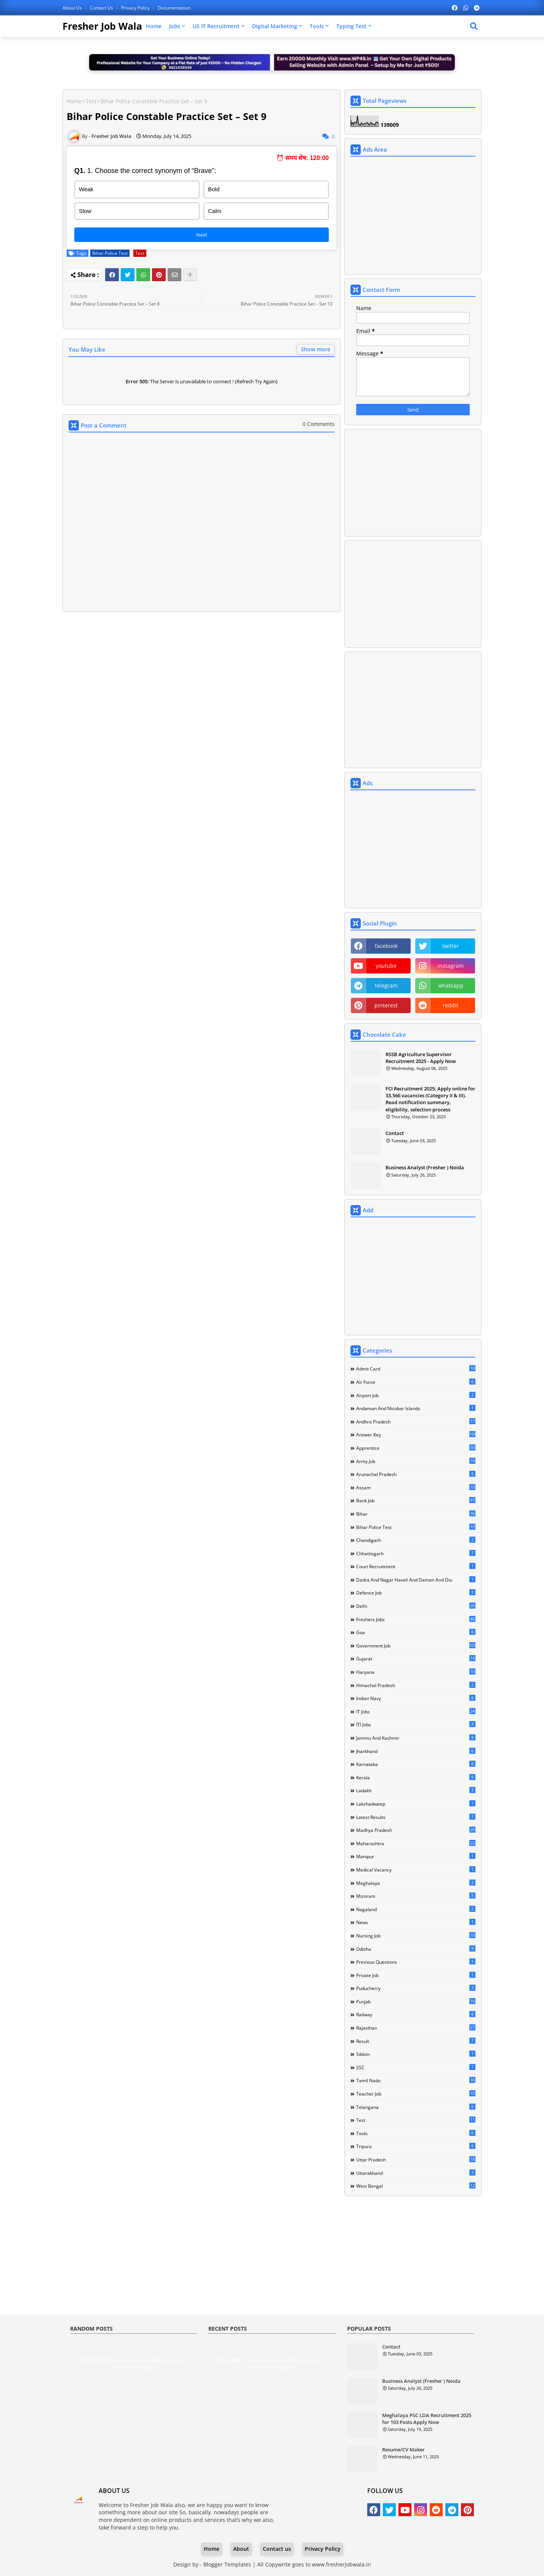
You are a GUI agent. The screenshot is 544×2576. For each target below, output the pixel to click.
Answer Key (415, 1434)
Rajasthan (415, 2027)
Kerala (415, 1777)
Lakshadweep (415, 1803)
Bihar (415, 1513)
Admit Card (415, 1368)
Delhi (415, 1606)
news (415, 1922)
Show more (315, 349)
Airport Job (415, 1395)
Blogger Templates (227, 2564)
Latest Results (415, 1817)
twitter (450, 945)
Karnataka (415, 1764)
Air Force (415, 1381)
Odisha (415, 1948)
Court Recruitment (415, 1566)
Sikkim (415, 2054)
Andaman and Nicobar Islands (415, 1408)
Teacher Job (415, 2093)
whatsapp (450, 985)
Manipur (415, 1856)
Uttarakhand (415, 2172)
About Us (72, 8)
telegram (386, 985)
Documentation (174, 8)
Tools (317, 26)
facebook (386, 945)
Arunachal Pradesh (415, 1474)
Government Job (415, 1645)
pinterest (386, 1005)
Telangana (415, 2107)
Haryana (415, 1671)
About (241, 2548)
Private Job (415, 1975)
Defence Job (415, 1592)
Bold (213, 189)
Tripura (415, 2146)
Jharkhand (415, 1751)
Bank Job (415, 1500)
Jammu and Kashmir (415, 1737)
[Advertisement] (201, 674)
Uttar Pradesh (415, 2159)
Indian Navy (415, 1698)
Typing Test (351, 26)
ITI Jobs (415, 1724)
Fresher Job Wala (102, 25)
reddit (450, 1005)
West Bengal (415, 2185)
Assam (415, 1487)
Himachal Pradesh (415, 1685)
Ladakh (415, 1790)
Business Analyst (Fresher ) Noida (425, 1167)
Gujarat (415, 1658)
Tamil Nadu (415, 2080)
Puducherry (415, 1988)
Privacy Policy (136, 8)
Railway (415, 2014)
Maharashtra (415, 1843)
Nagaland (415, 1909)
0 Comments (318, 423)
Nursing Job (415, 1935)
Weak (86, 189)
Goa (415, 1632)
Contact (395, 1133)
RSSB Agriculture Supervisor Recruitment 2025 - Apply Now (421, 1058)
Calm (214, 211)
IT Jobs (415, 1711)
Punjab (415, 2001)
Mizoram (415, 1895)
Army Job (415, 1461)
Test (91, 101)
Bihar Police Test (110, 253)
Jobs (174, 26)
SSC (415, 2067)
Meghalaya (415, 1883)
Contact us (102, 8)
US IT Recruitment (216, 26)
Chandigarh (415, 1540)
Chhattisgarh (415, 1553)
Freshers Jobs (415, 1619)
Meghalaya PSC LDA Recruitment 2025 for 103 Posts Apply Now (426, 2419)
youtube (386, 965)
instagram (451, 965)
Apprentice (415, 1447)
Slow (85, 211)
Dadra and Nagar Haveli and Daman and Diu (415, 1579)
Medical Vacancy (415, 1869)
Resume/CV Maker (403, 2449)
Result (415, 2041)
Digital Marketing (274, 26)
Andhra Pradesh (415, 1421)
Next (201, 234)
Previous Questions (415, 1961)
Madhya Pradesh (415, 1830)
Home (154, 26)
